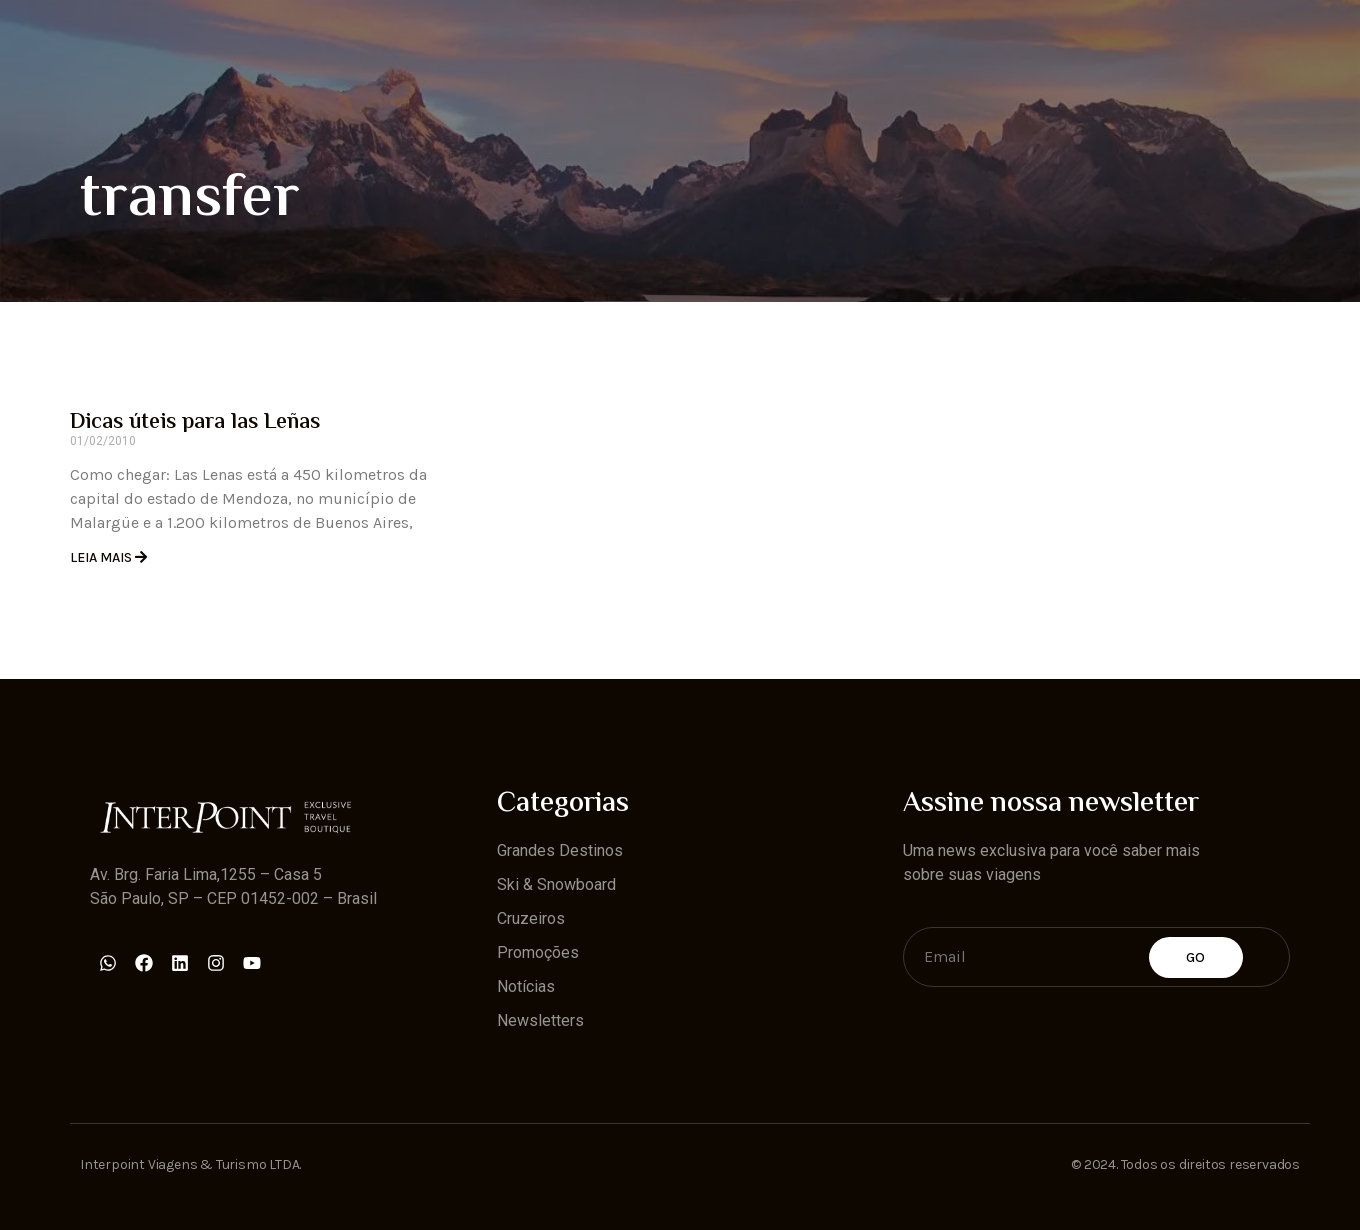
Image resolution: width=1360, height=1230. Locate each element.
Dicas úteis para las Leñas (195, 423)
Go (1196, 957)
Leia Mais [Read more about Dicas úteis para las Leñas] (102, 557)
